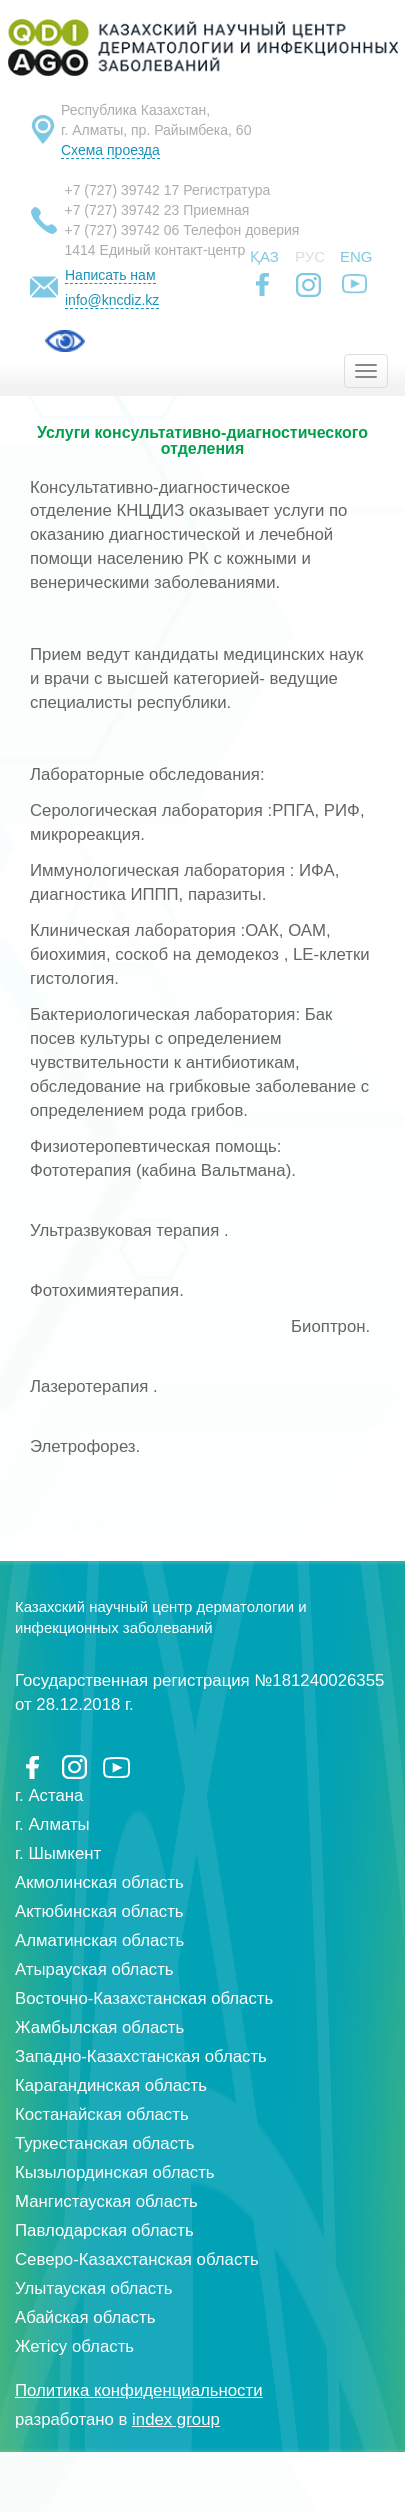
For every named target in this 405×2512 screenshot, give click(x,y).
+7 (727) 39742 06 (122, 230)
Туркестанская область (105, 2143)
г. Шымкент (58, 1853)
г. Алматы (52, 1824)
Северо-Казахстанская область (137, 2259)
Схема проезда (110, 150)
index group (176, 2419)
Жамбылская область (99, 2027)
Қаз (264, 256)
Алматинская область (99, 1940)
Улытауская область (94, 2288)
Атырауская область (94, 1969)
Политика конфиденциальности (139, 2390)
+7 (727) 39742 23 (122, 210)
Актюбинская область (99, 1911)
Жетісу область (74, 2346)
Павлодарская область (104, 2230)
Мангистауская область (106, 2201)
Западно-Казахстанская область (141, 2056)
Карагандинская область (111, 2085)
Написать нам (110, 275)
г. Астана (49, 1795)
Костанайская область (102, 2114)
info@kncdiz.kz (112, 300)
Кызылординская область (115, 2172)
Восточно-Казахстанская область (144, 1998)
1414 (80, 250)
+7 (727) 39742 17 (122, 190)
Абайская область (85, 2317)
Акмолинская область (99, 1882)
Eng (356, 256)
